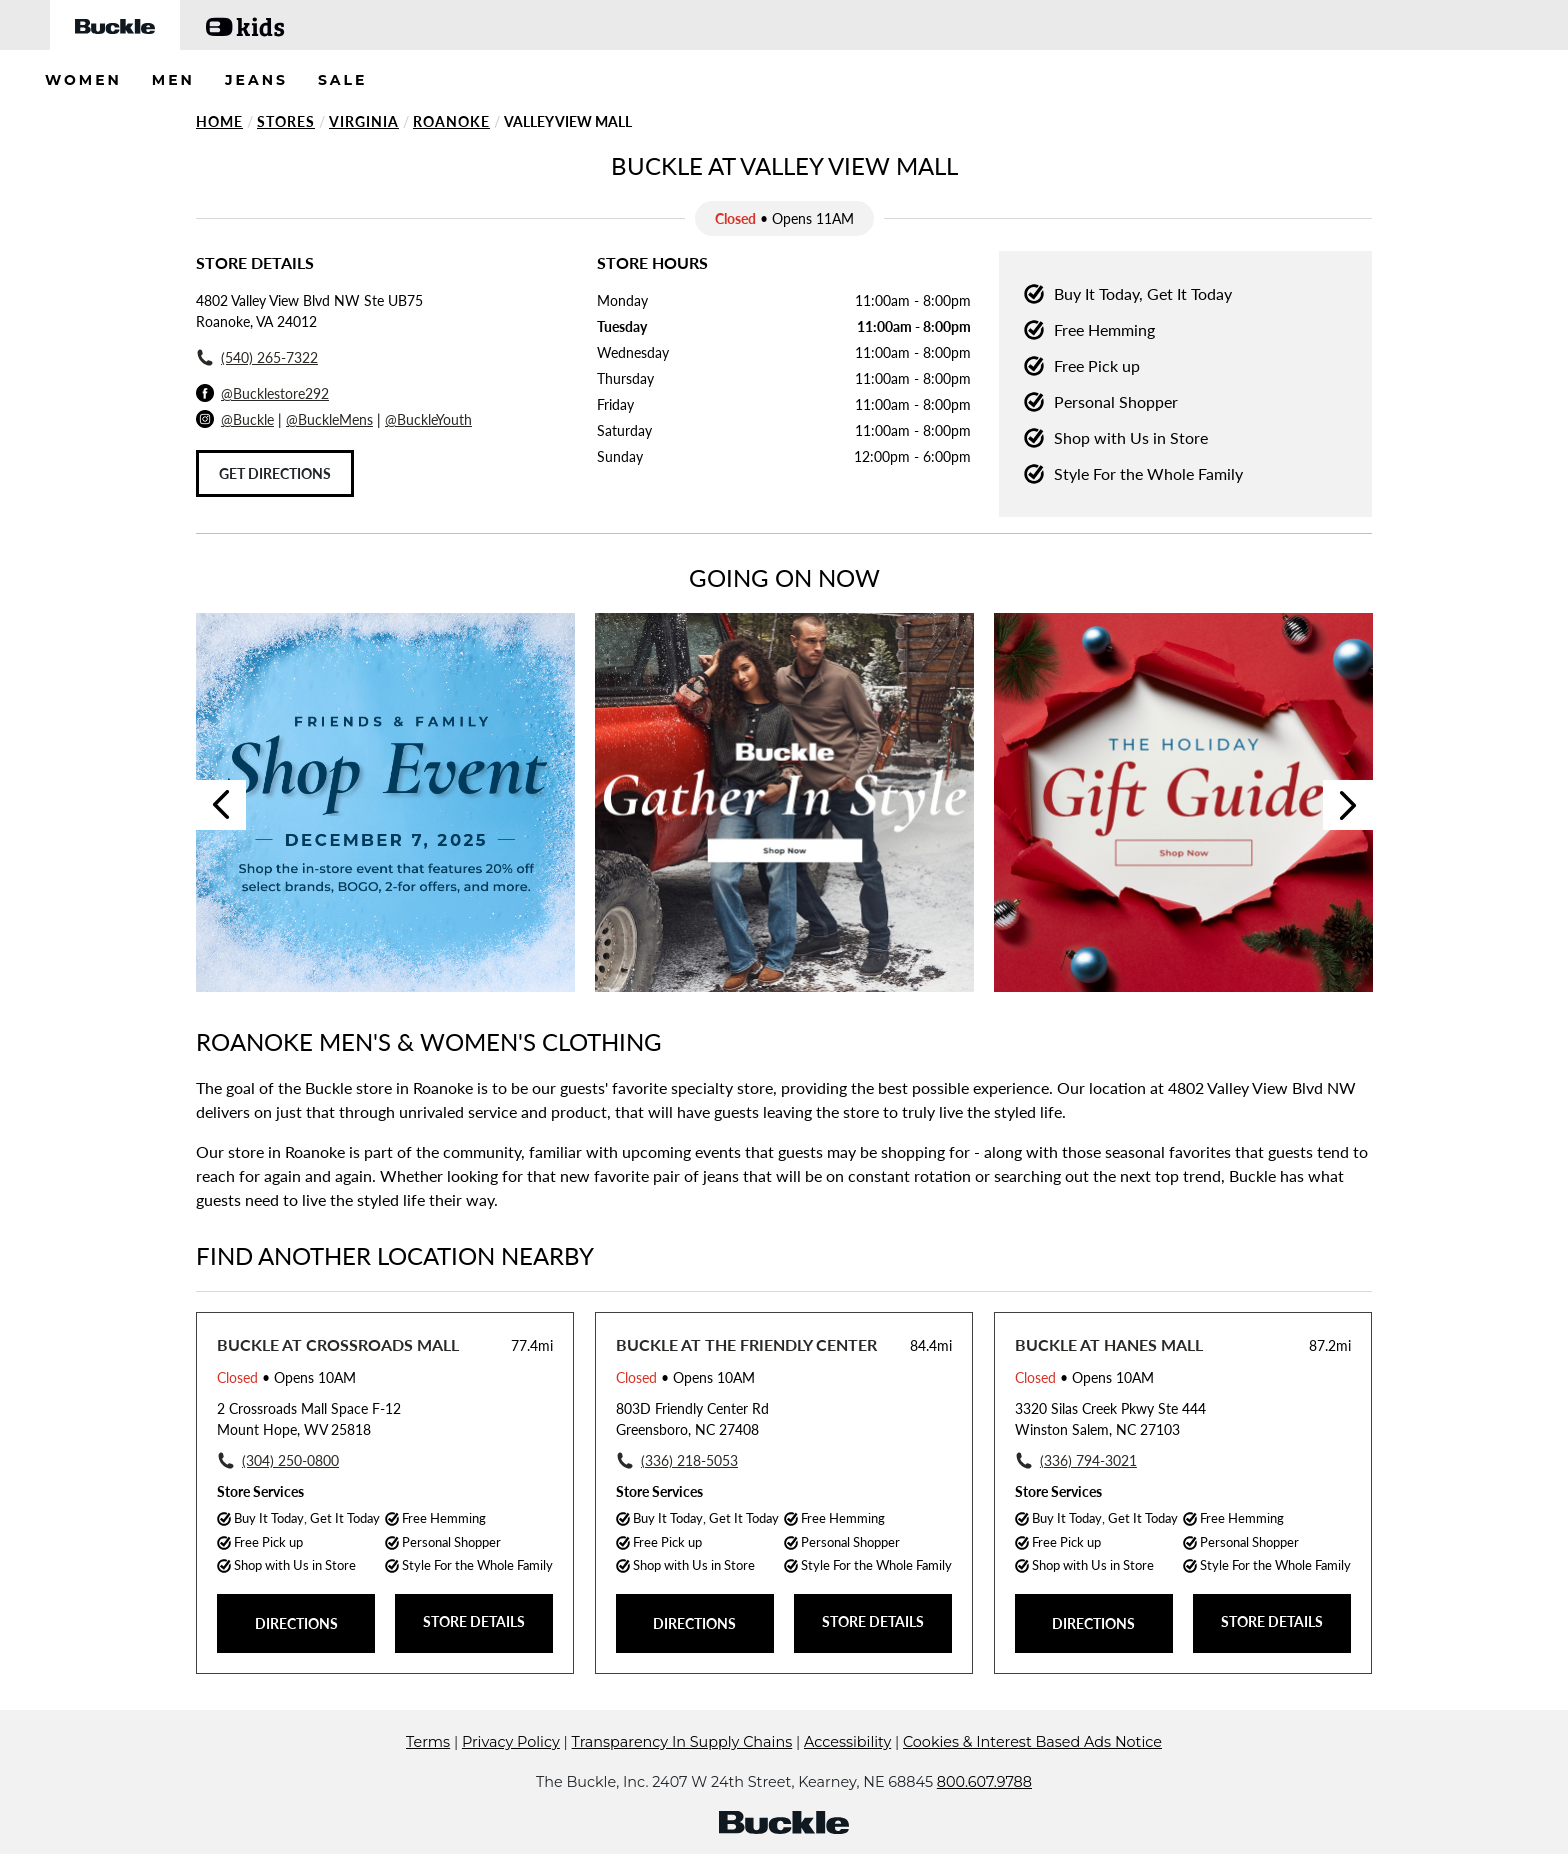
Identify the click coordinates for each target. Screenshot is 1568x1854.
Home (219, 121)
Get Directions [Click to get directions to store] (275, 473)
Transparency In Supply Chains (682, 1742)
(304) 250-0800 (290, 1460)
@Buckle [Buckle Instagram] (247, 419)
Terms (428, 1742)
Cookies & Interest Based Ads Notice (1032, 1742)
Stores (286, 121)
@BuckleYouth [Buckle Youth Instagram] (428, 419)
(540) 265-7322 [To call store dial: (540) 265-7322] (269, 357)
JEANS (256, 80)
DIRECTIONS (296, 1623)
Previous (221, 805)
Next (1348, 805)
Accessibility (847, 1742)
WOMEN (83, 80)
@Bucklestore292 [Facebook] (275, 393)
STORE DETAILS (474, 1621)
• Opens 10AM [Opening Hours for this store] (286, 1377)
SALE (343, 80)
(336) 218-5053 (689, 1460)
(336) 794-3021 (1088, 1460)
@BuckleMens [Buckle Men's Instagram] (329, 419)
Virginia (364, 121)
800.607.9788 (984, 1782)
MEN (173, 80)
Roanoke (451, 121)
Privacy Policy (511, 1742)
